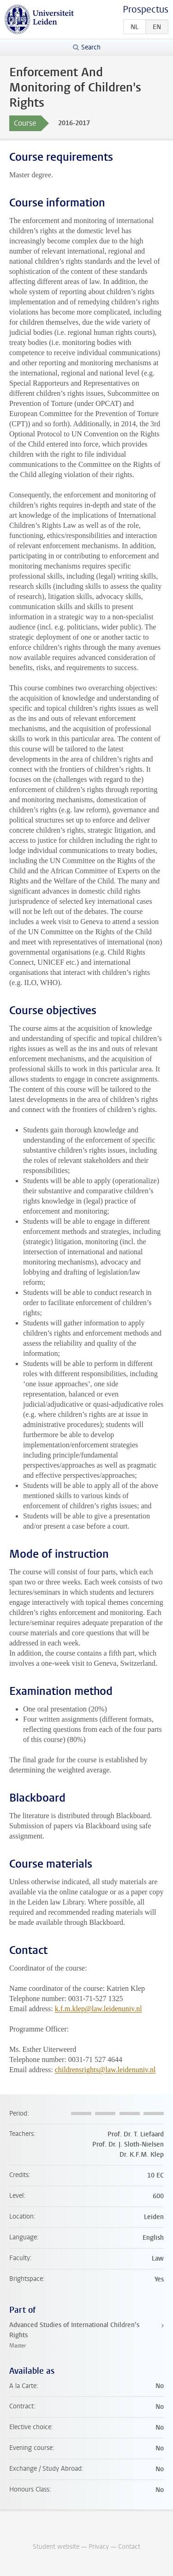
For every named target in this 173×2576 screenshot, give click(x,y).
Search (91, 47)
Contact (129, 2546)
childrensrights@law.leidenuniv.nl (105, 2070)
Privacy (99, 2546)
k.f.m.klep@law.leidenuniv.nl (98, 2009)
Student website (56, 2546)
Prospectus (145, 9)
